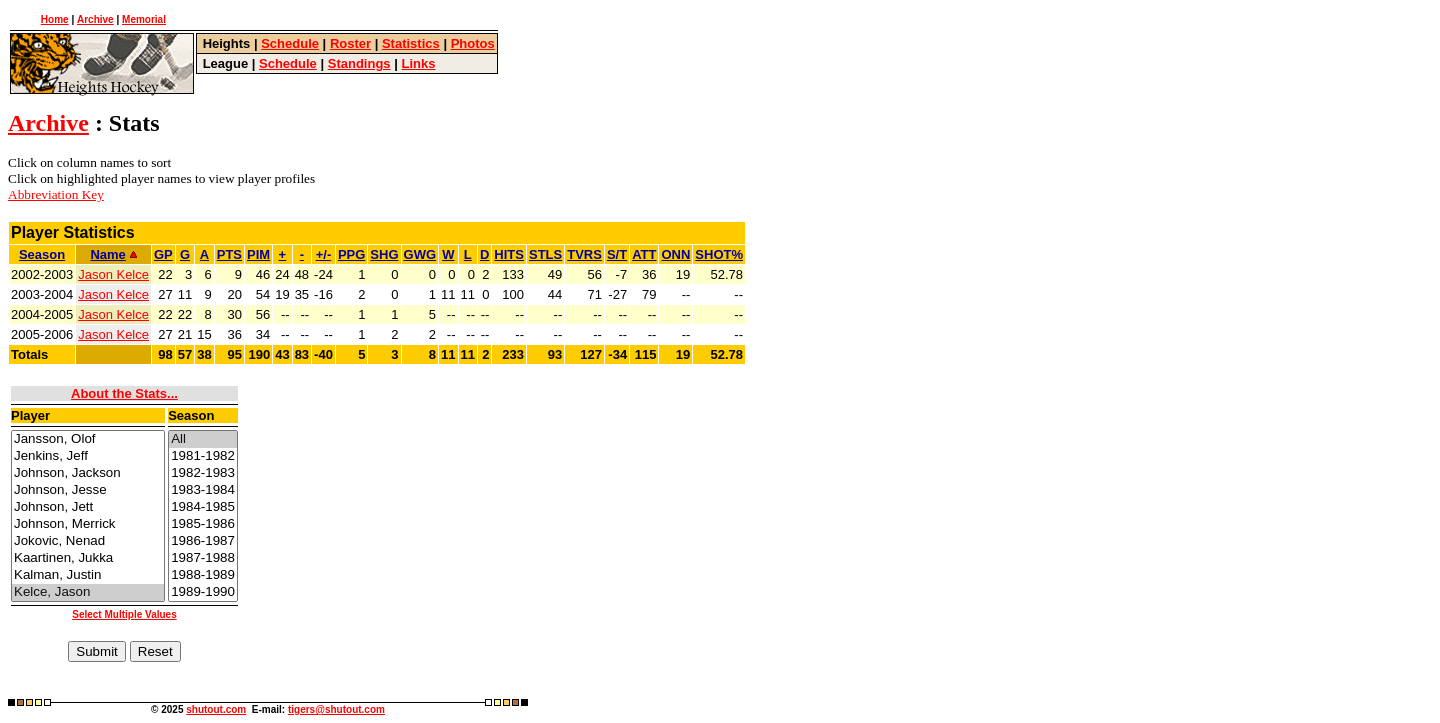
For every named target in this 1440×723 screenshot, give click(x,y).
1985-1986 (203, 524)
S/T (617, 254)
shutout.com (216, 709)
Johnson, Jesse (88, 490)
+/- (324, 254)
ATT (644, 254)
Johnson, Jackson (88, 473)
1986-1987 (203, 541)
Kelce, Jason (88, 592)
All (203, 439)
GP (163, 254)
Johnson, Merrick (88, 524)
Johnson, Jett (88, 507)
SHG (384, 254)
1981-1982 (203, 456)
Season (42, 254)
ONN (675, 254)
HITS (509, 254)
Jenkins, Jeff (88, 456)
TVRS (584, 254)
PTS (229, 254)
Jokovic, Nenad (88, 541)
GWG (420, 254)
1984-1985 (203, 507)
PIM (258, 254)
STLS (545, 254)
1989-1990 (203, 592)
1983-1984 (203, 490)
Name (113, 254)
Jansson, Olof (88, 439)
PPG (351, 254)
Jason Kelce (113, 274)
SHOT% (719, 254)
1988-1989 (203, 575)
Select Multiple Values (124, 614)
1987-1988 (203, 558)
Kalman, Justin (88, 575)
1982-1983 (203, 473)
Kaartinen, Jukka (88, 558)
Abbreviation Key (56, 194)
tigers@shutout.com (336, 709)
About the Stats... (124, 393)
